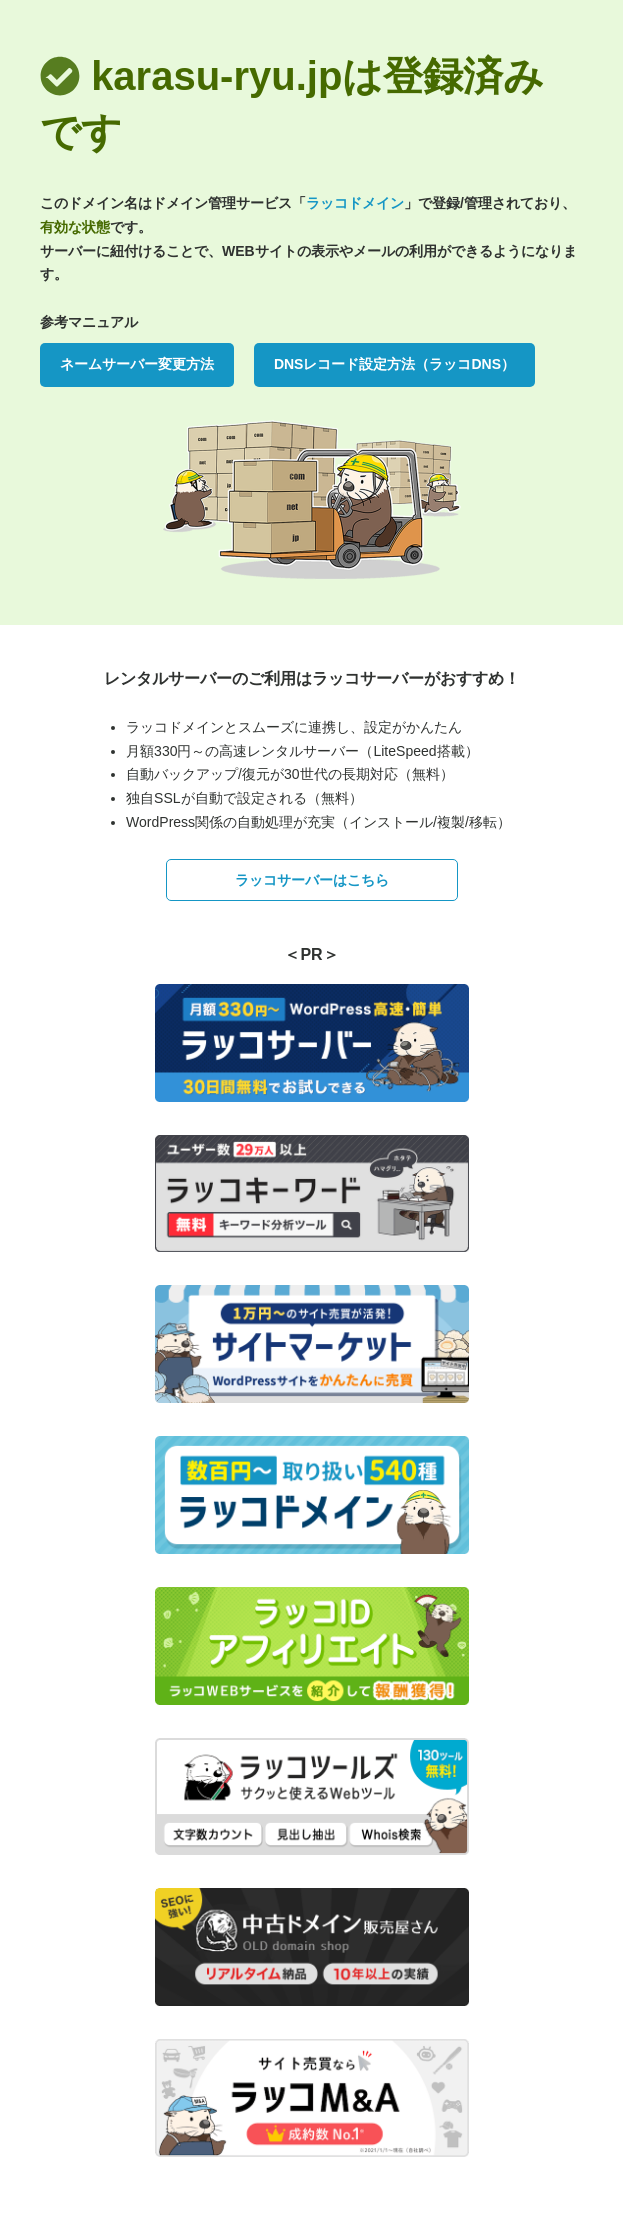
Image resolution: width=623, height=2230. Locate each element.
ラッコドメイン (355, 203)
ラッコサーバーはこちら (312, 880)
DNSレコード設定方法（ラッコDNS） (394, 364)
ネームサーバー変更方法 (137, 364)
